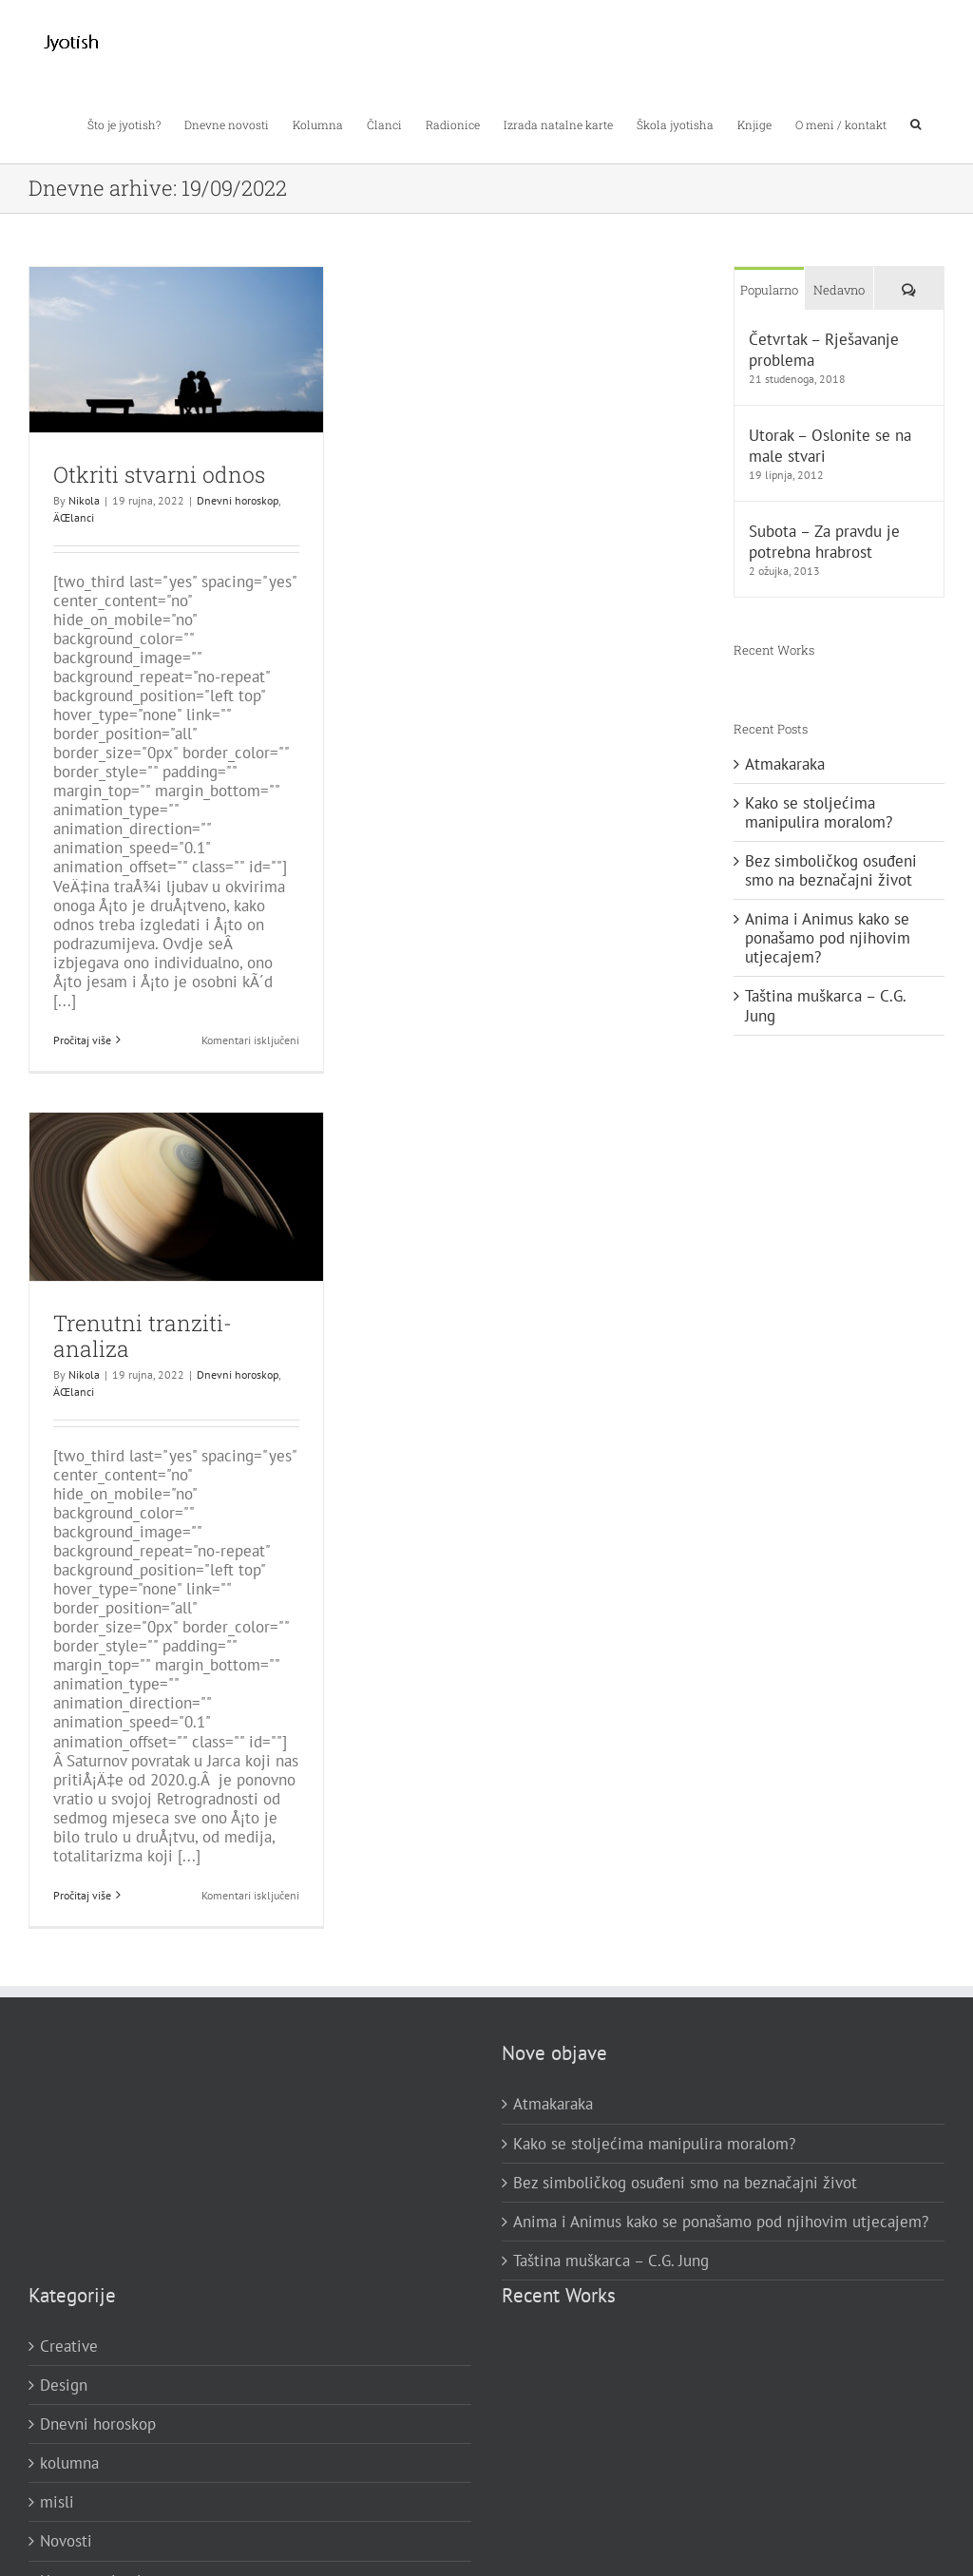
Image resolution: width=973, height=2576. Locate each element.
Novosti (66, 2540)
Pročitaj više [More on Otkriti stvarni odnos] (82, 1040)
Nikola (84, 500)
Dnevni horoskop (237, 500)
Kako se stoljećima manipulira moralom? (818, 812)
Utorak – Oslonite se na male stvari (830, 446)
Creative (69, 2346)
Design (63, 2385)
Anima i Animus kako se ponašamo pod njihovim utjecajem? (827, 937)
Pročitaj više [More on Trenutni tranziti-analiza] (82, 1895)
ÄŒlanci (73, 517)
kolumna (69, 2462)
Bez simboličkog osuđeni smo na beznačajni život (831, 870)
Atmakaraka (785, 764)
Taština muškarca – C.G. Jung (825, 1005)
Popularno (769, 289)
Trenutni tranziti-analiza (142, 1335)
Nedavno (839, 289)
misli (57, 2501)
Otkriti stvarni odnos (159, 474)
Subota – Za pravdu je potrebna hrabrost (824, 542)
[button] (915, 122)
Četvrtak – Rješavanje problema (824, 350)
